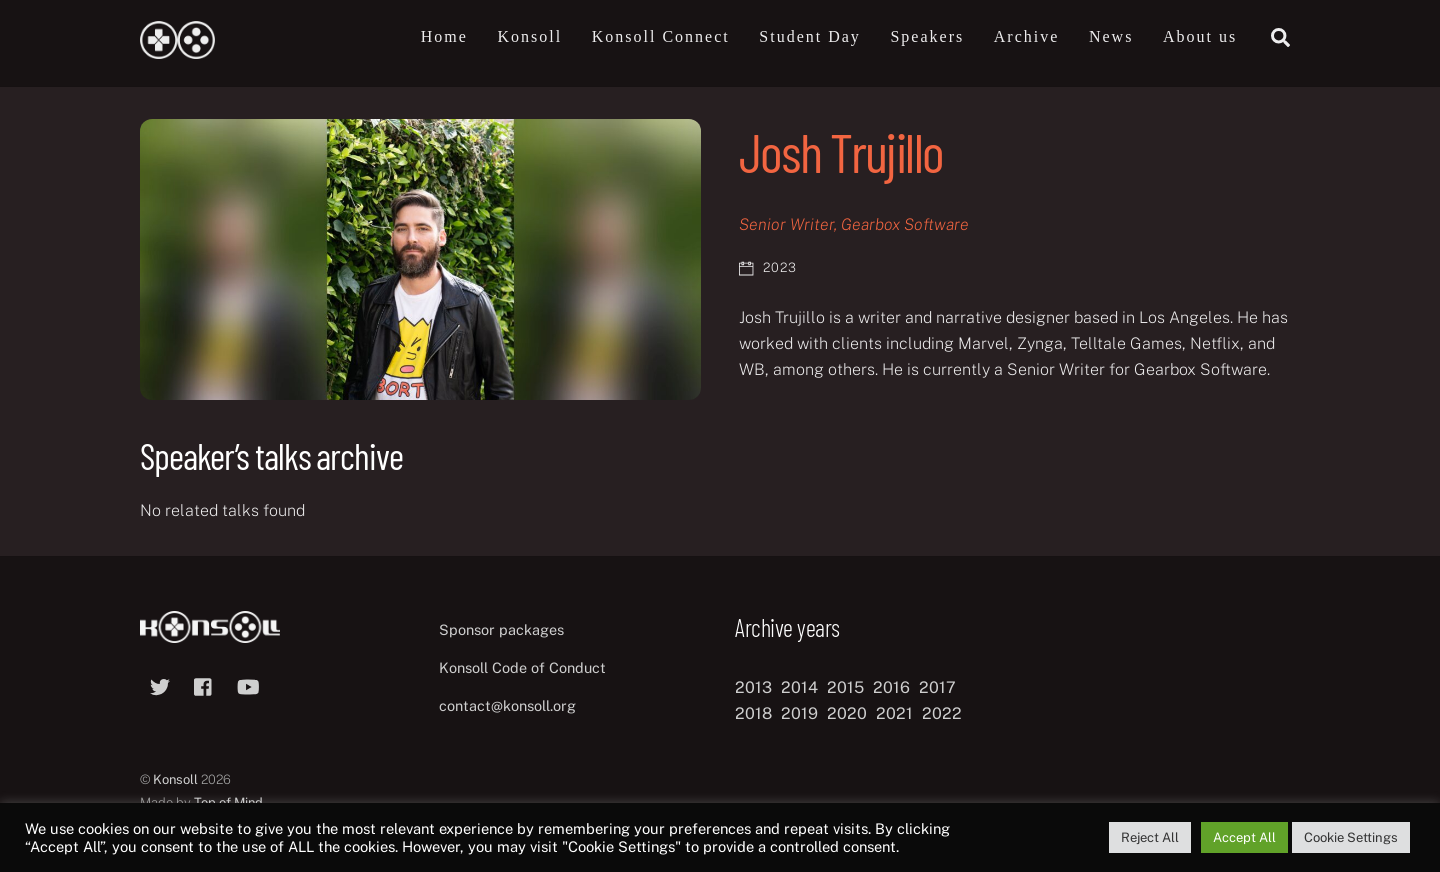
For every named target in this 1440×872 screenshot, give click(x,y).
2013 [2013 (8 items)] (753, 687)
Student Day (810, 36)
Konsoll (529, 36)
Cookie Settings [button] (1351, 837)
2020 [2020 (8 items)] (847, 713)
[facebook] (204, 684)
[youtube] (248, 684)
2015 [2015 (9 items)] (845, 687)
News (1111, 36)
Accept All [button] (1244, 837)
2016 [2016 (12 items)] (891, 687)
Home (444, 36)
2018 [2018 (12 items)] (753, 713)
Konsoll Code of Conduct (522, 667)
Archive (1027, 36)
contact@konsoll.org (507, 705)
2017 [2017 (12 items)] (937, 687)
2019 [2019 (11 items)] (799, 713)
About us (1200, 36)
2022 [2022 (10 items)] (942, 713)
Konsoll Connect (661, 36)
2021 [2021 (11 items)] (894, 713)
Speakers (927, 36)
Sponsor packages (501, 629)
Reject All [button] (1150, 837)
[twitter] (160, 684)
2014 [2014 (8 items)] (799, 687)
